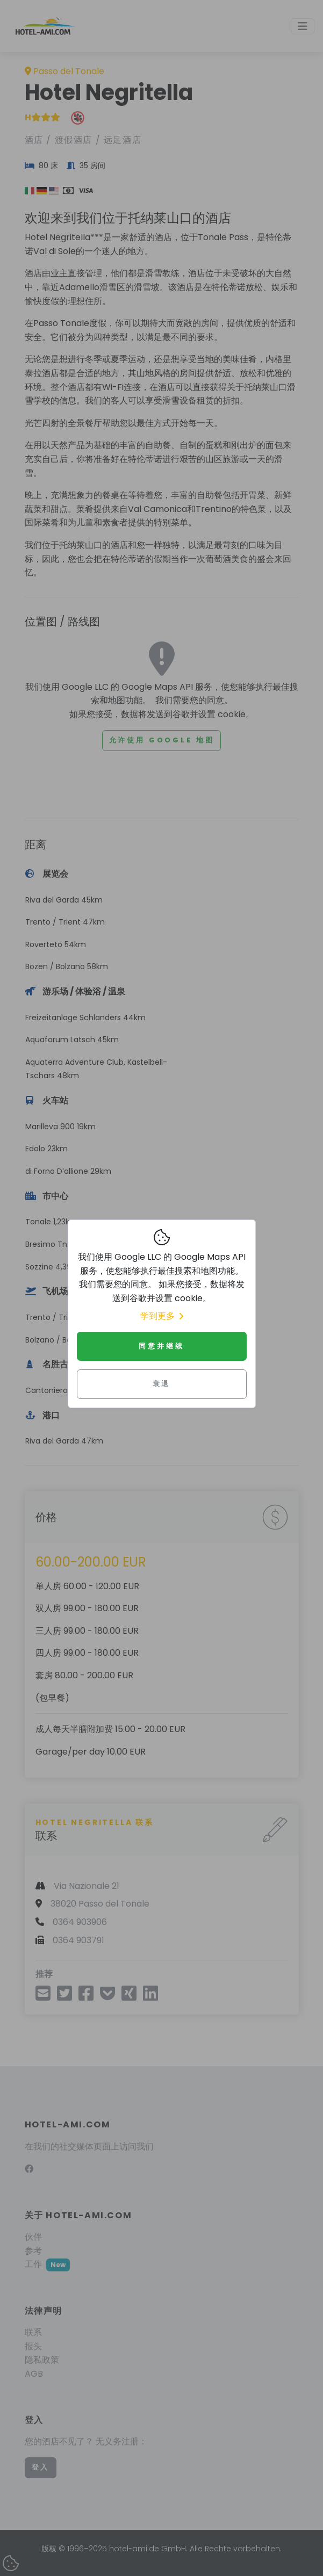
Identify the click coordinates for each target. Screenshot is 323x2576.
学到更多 (161, 1316)
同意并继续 (161, 1346)
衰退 (162, 1383)
